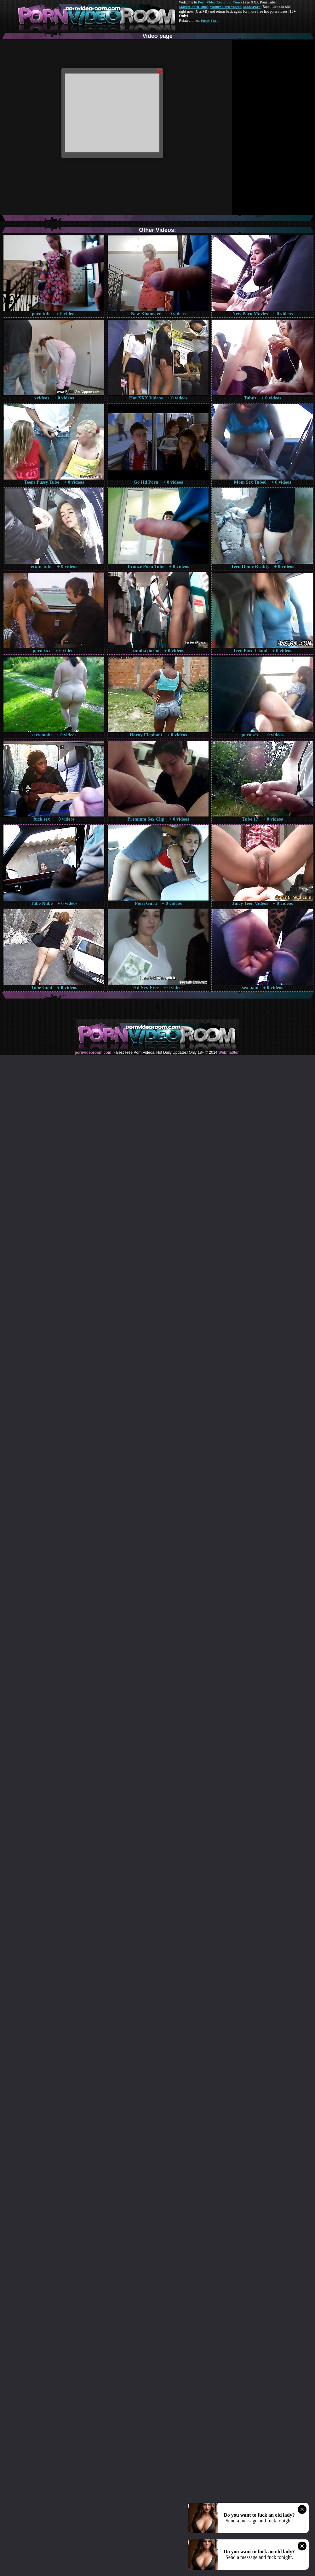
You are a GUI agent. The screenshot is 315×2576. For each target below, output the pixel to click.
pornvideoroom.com (93, 1052)
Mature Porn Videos (225, 7)
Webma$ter (228, 1052)
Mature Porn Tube (193, 7)
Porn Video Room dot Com (219, 2)
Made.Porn (252, 7)
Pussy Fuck (209, 20)
